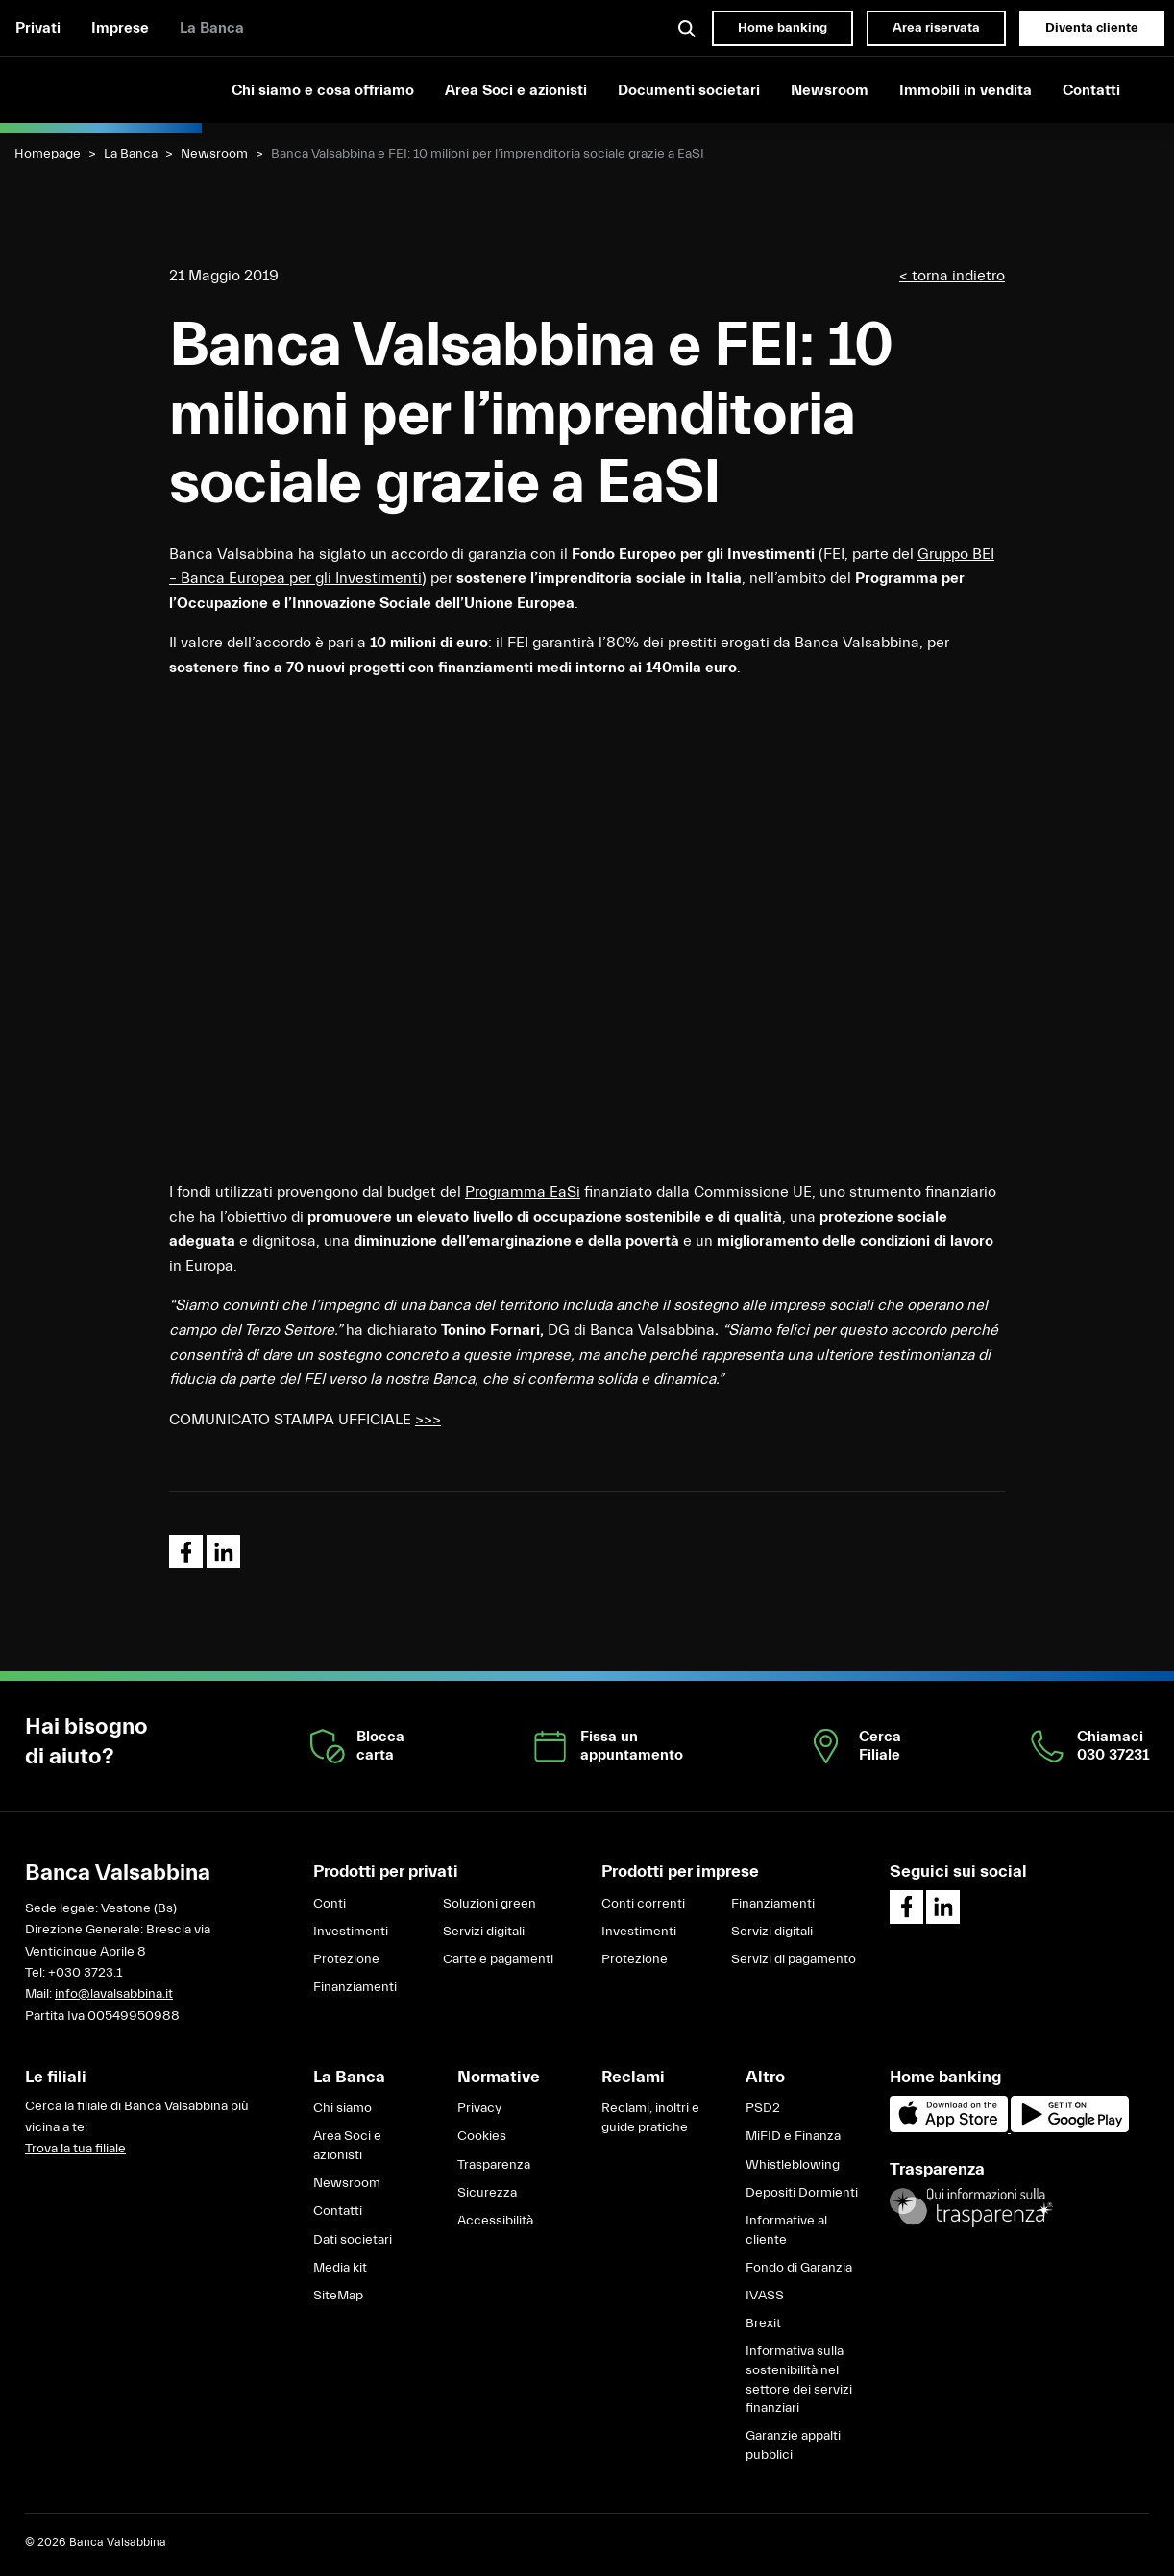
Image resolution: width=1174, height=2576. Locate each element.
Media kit (340, 2267)
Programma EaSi (522, 1192)
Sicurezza (487, 2192)
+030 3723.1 (85, 1973)
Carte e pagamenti (498, 1959)
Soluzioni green (489, 1903)
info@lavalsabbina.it (114, 1994)
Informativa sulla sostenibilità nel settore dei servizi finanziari (799, 2380)
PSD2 (763, 2108)
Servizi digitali (484, 1931)
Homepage (47, 153)
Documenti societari (689, 90)
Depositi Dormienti (802, 2192)
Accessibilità (495, 2220)
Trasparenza (493, 2165)
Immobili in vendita (965, 90)
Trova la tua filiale (75, 2148)
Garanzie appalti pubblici (793, 2445)
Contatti (1091, 90)
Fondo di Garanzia (799, 2267)
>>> (428, 1419)
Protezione (346, 1959)
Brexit (763, 2323)
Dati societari (352, 2240)
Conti (329, 1903)
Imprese (120, 27)
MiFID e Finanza (793, 2136)
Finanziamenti (355, 1987)
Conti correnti (643, 1903)
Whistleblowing (793, 2165)
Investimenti (350, 1931)
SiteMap (338, 2295)
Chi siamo (342, 2108)
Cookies (481, 2136)
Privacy (479, 2108)
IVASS (765, 2295)
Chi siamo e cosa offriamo (323, 90)
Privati (38, 27)
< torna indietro (952, 275)
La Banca (212, 27)
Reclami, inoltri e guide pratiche (650, 2118)
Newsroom (829, 90)
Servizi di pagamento (793, 1959)
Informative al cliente (786, 2230)
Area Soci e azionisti (516, 90)
